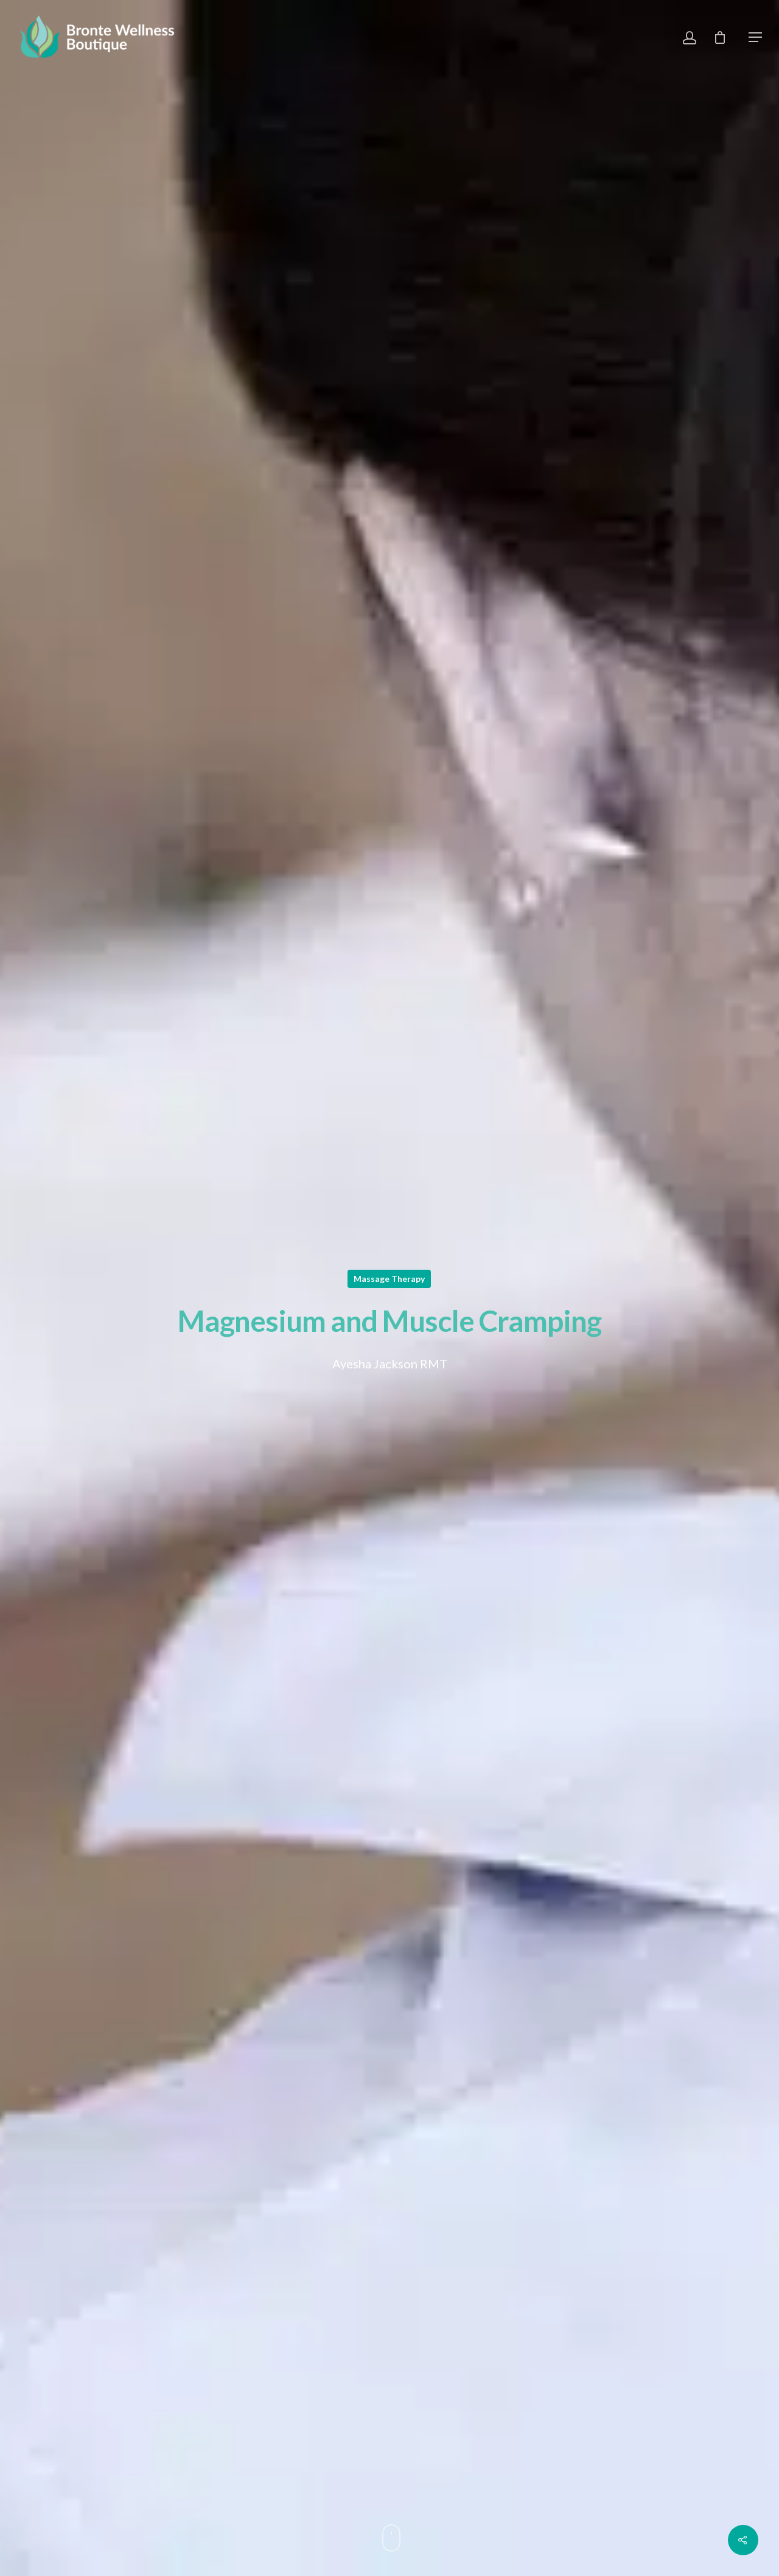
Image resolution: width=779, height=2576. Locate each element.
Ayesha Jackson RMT (389, 1363)
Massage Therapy (389, 1278)
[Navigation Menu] (755, 37)
